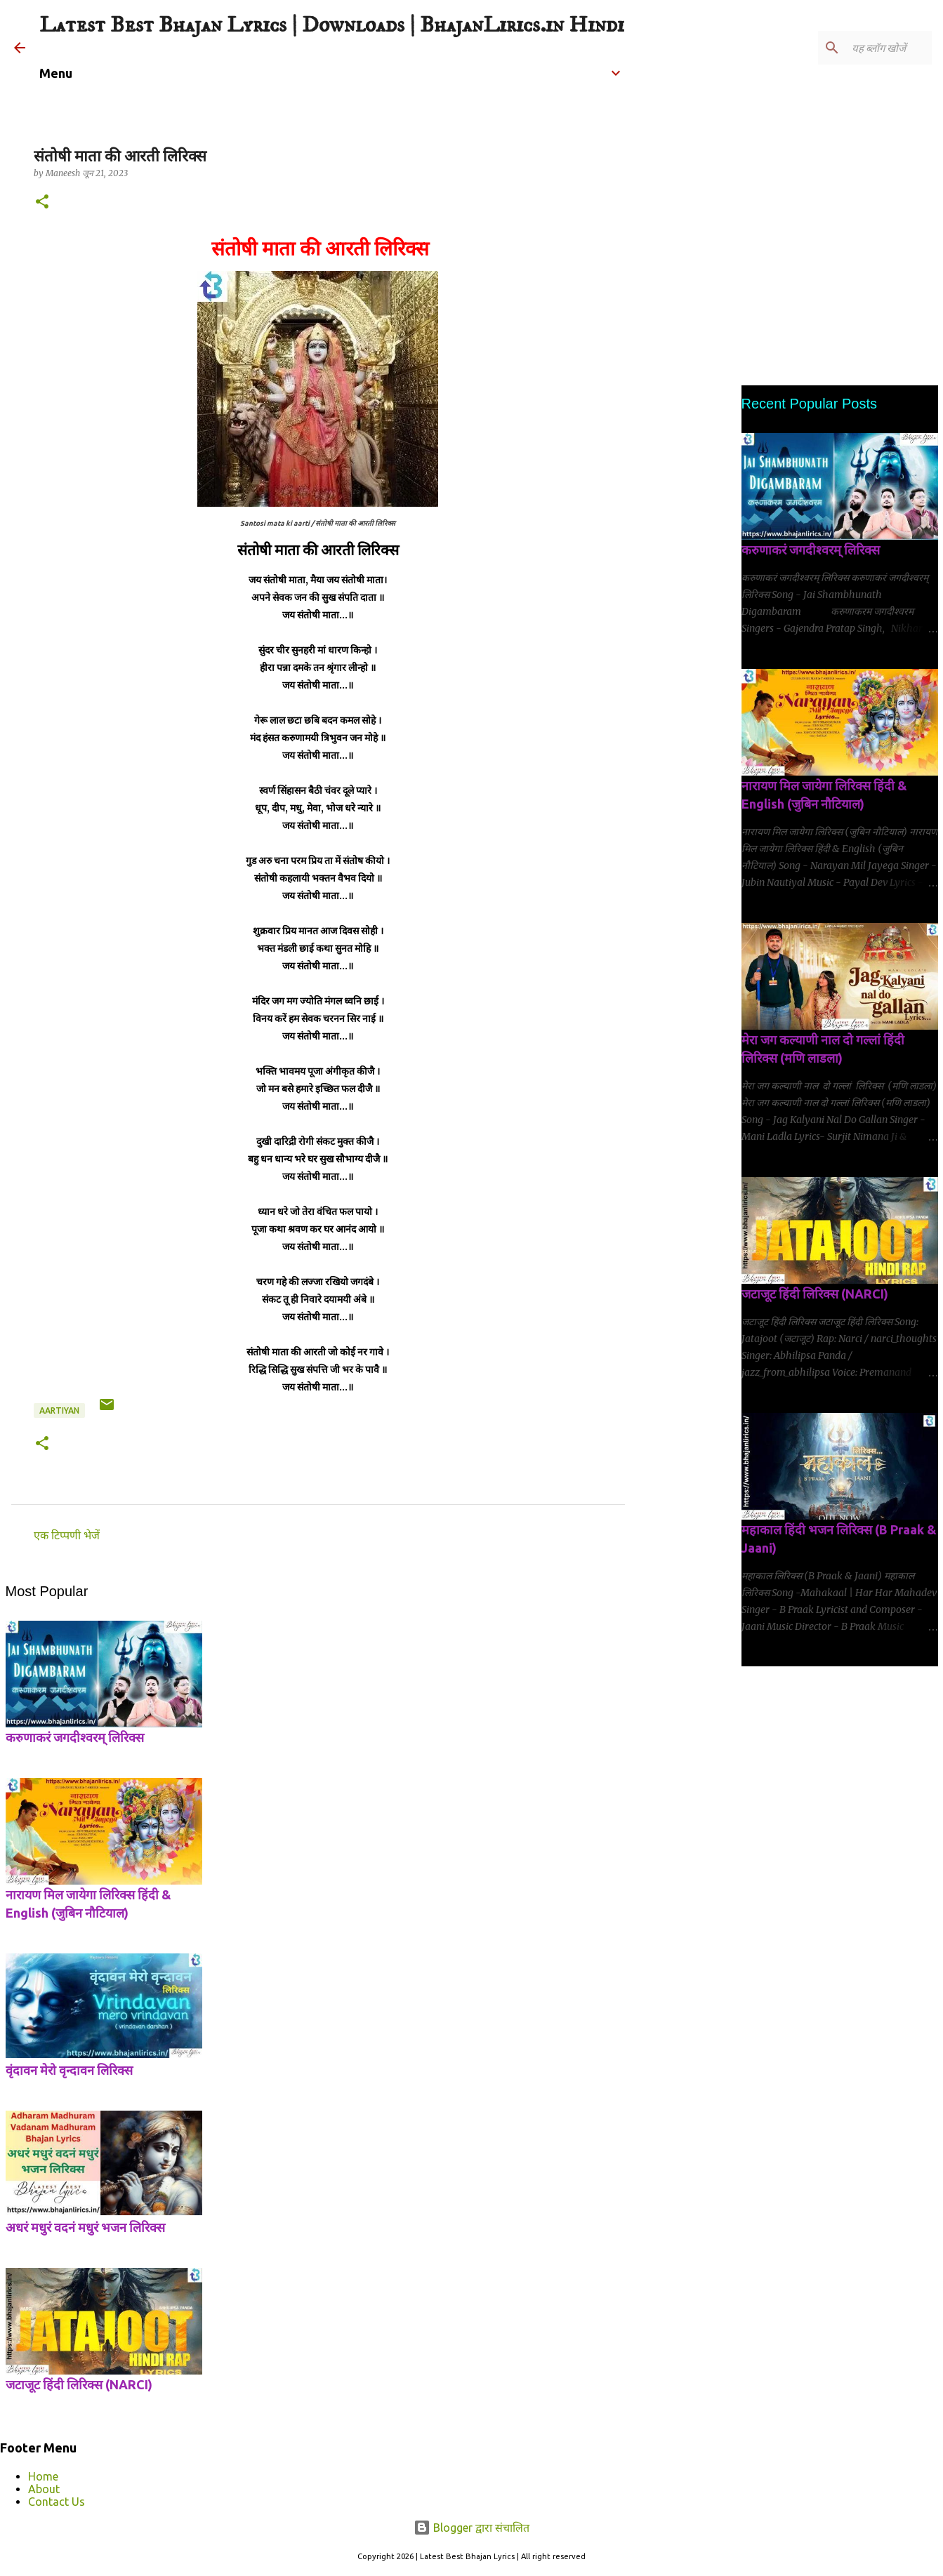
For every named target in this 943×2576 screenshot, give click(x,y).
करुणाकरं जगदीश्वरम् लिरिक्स (75, 1737)
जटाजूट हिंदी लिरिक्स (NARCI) (79, 2384)
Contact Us (56, 2501)
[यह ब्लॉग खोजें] (858, 48)
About (44, 2489)
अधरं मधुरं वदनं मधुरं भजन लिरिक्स (85, 2227)
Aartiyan (59, 1410)
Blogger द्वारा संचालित (471, 2527)
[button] (42, 202)
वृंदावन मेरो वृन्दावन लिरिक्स (69, 2070)
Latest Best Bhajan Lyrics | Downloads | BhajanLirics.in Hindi (331, 25)
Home (43, 2476)
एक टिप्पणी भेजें (67, 1535)
